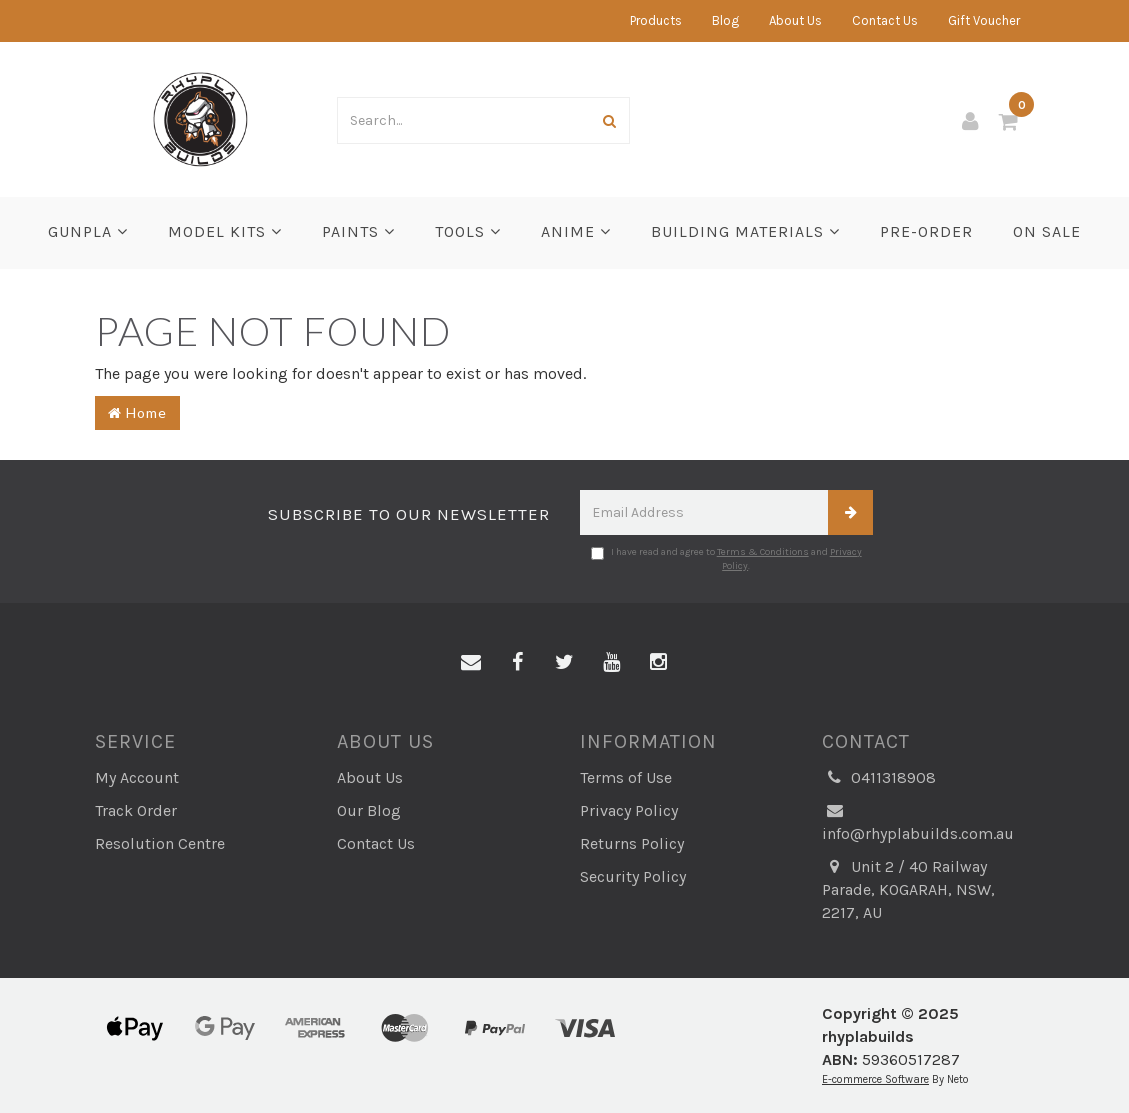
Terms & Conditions (763, 552)
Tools (468, 231)
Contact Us (885, 20)
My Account (137, 777)
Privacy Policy (629, 810)
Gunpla (88, 231)
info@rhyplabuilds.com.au (918, 821)
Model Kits (225, 231)
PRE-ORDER (926, 231)
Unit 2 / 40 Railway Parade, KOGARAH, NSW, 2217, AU (908, 889)
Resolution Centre (160, 843)
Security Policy (633, 876)
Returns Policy (632, 843)
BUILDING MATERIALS (745, 231)
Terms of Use (626, 777)
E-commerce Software (875, 1079)
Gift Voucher (984, 20)
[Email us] (471, 663)
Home (137, 412)
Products (656, 20)
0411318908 (879, 778)
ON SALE (1047, 231)
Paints (358, 231)
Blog (725, 20)
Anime (576, 231)
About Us (795, 20)
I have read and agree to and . (726, 559)
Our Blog (369, 810)
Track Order (136, 810)
